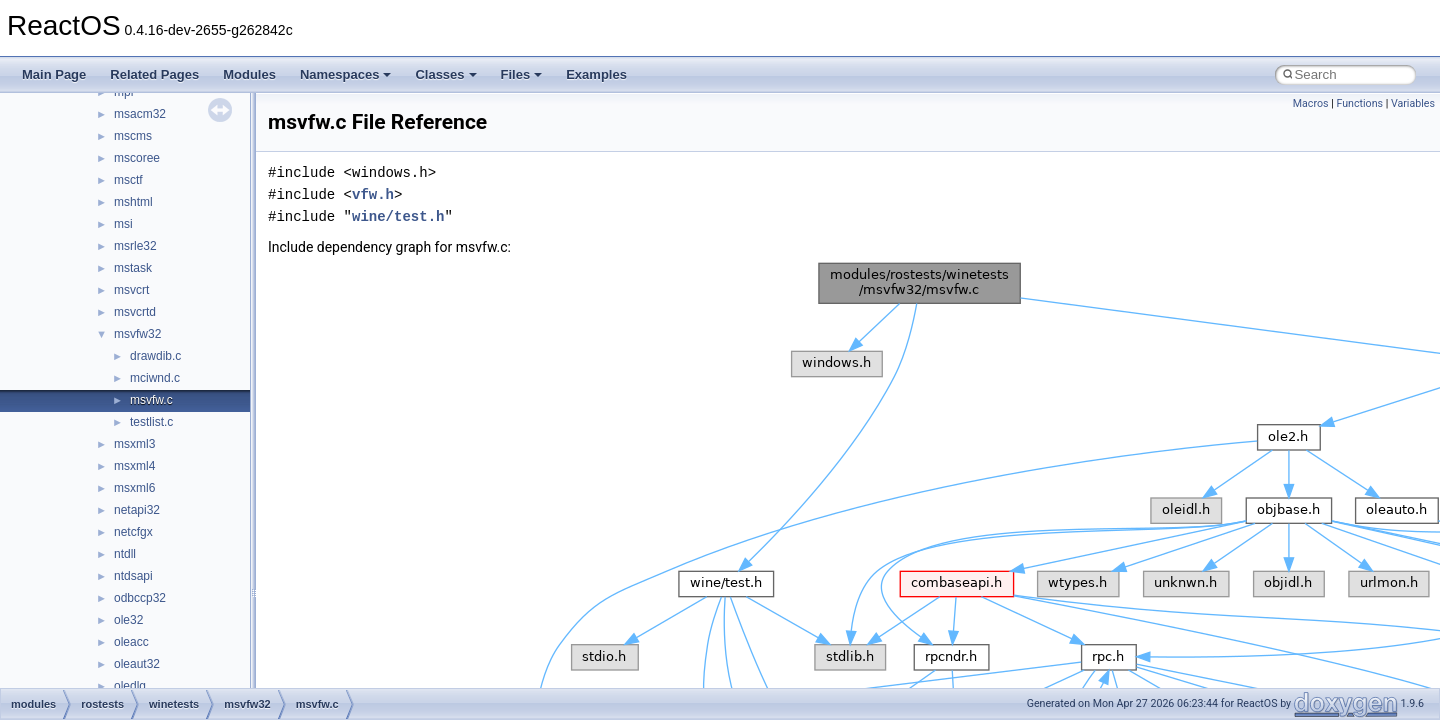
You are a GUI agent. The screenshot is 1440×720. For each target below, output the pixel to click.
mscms (133, 136)
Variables (1413, 103)
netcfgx (133, 532)
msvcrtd (135, 312)
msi (123, 224)
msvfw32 (137, 334)
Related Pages (154, 74)
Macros (1311, 103)
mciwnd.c (155, 378)
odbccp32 (140, 598)
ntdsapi (133, 576)
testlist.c (151, 422)
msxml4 (134, 466)
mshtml (133, 202)
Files (522, 74)
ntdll (125, 554)
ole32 (128, 620)
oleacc (131, 642)
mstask (133, 268)
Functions (1359, 103)
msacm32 (140, 114)
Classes (445, 74)
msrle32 (135, 246)
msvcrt (131, 290)
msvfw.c (151, 400)
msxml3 (134, 444)
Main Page (54, 74)
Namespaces (346, 74)
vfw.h (373, 194)
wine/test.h (398, 216)
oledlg (130, 686)
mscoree (137, 158)
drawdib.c (155, 356)
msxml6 (134, 488)
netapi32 (137, 510)
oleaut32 (137, 664)
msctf (128, 180)
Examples (596, 74)
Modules (249, 74)
